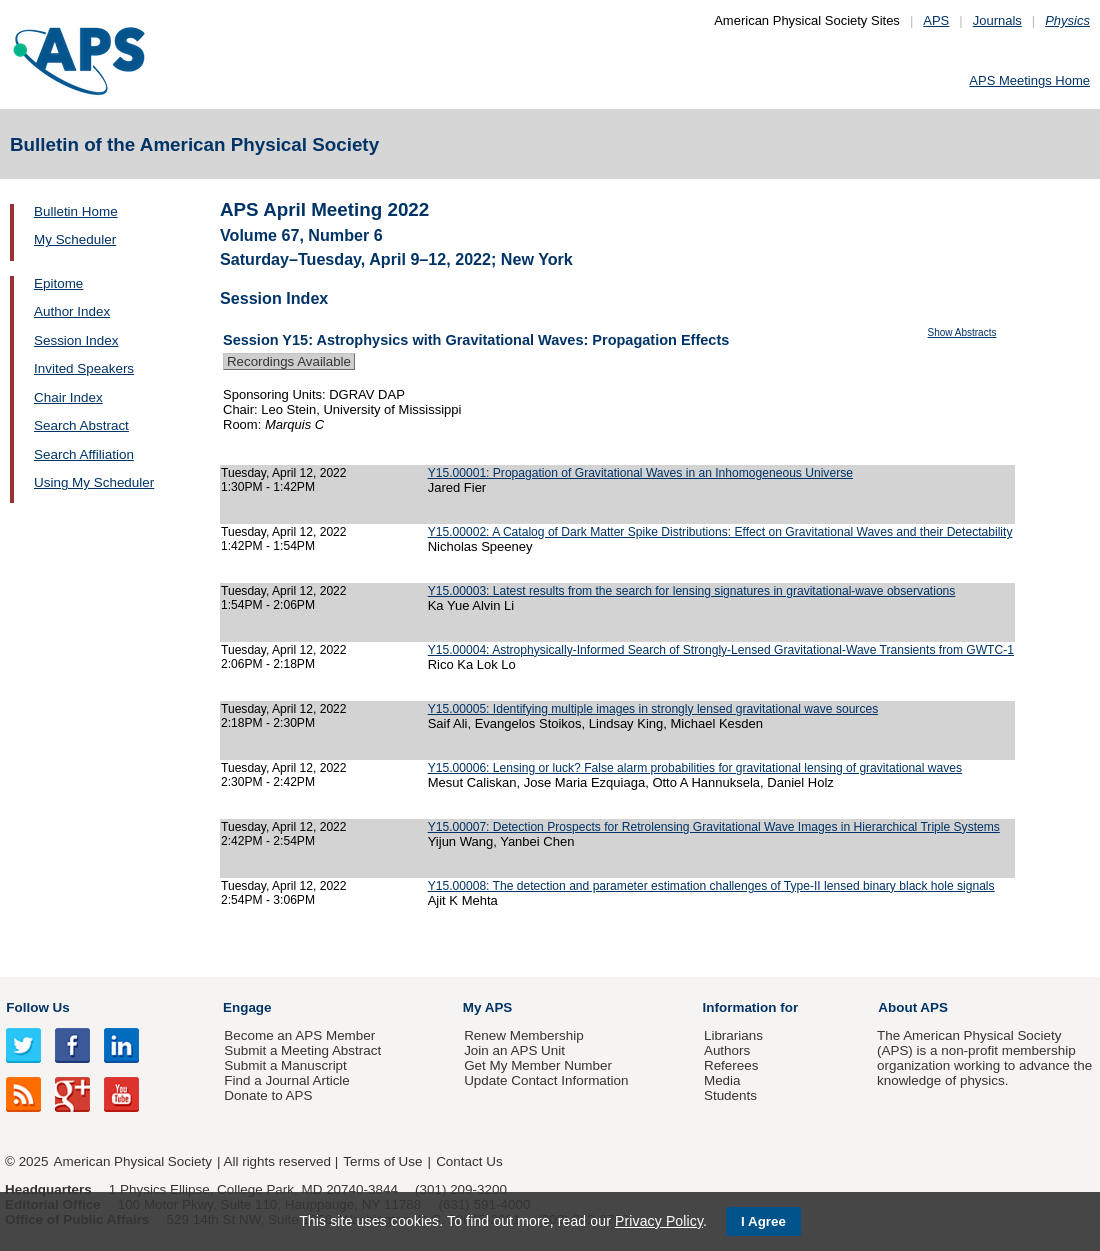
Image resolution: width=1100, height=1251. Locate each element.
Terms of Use (382, 1161)
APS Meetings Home (1029, 80)
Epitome (58, 283)
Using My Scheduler (94, 482)
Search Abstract (81, 425)
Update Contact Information (546, 1080)
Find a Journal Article (286, 1080)
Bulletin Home (76, 211)
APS (936, 20)
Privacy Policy (659, 1221)
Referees (731, 1065)
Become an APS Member (299, 1035)
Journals (997, 20)
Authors (727, 1050)
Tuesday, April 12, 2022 (284, 473)
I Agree (763, 1221)
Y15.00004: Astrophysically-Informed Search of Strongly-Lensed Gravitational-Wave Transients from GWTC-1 (721, 650)
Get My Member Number (538, 1065)
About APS (913, 1007)
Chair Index (68, 397)
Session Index (76, 340)
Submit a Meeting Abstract (302, 1050)
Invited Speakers (84, 368)
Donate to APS (268, 1095)
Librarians (733, 1035)
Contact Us (469, 1161)
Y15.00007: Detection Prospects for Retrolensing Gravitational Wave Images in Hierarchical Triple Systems (714, 827)
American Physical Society (133, 1161)
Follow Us (37, 1007)
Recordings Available (289, 361)
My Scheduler (75, 239)
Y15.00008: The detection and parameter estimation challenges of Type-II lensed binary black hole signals (711, 886)
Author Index (72, 311)
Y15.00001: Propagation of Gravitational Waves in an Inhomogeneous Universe (640, 473)
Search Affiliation (84, 454)
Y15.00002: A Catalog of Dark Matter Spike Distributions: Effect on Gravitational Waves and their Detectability (720, 532)
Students (730, 1095)
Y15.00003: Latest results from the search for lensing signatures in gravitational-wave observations (692, 591)
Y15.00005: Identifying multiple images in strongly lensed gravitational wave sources (653, 709)
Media (722, 1080)
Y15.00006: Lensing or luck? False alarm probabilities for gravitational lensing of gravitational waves (695, 768)
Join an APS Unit (514, 1050)
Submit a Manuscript (285, 1065)
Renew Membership (524, 1035)
